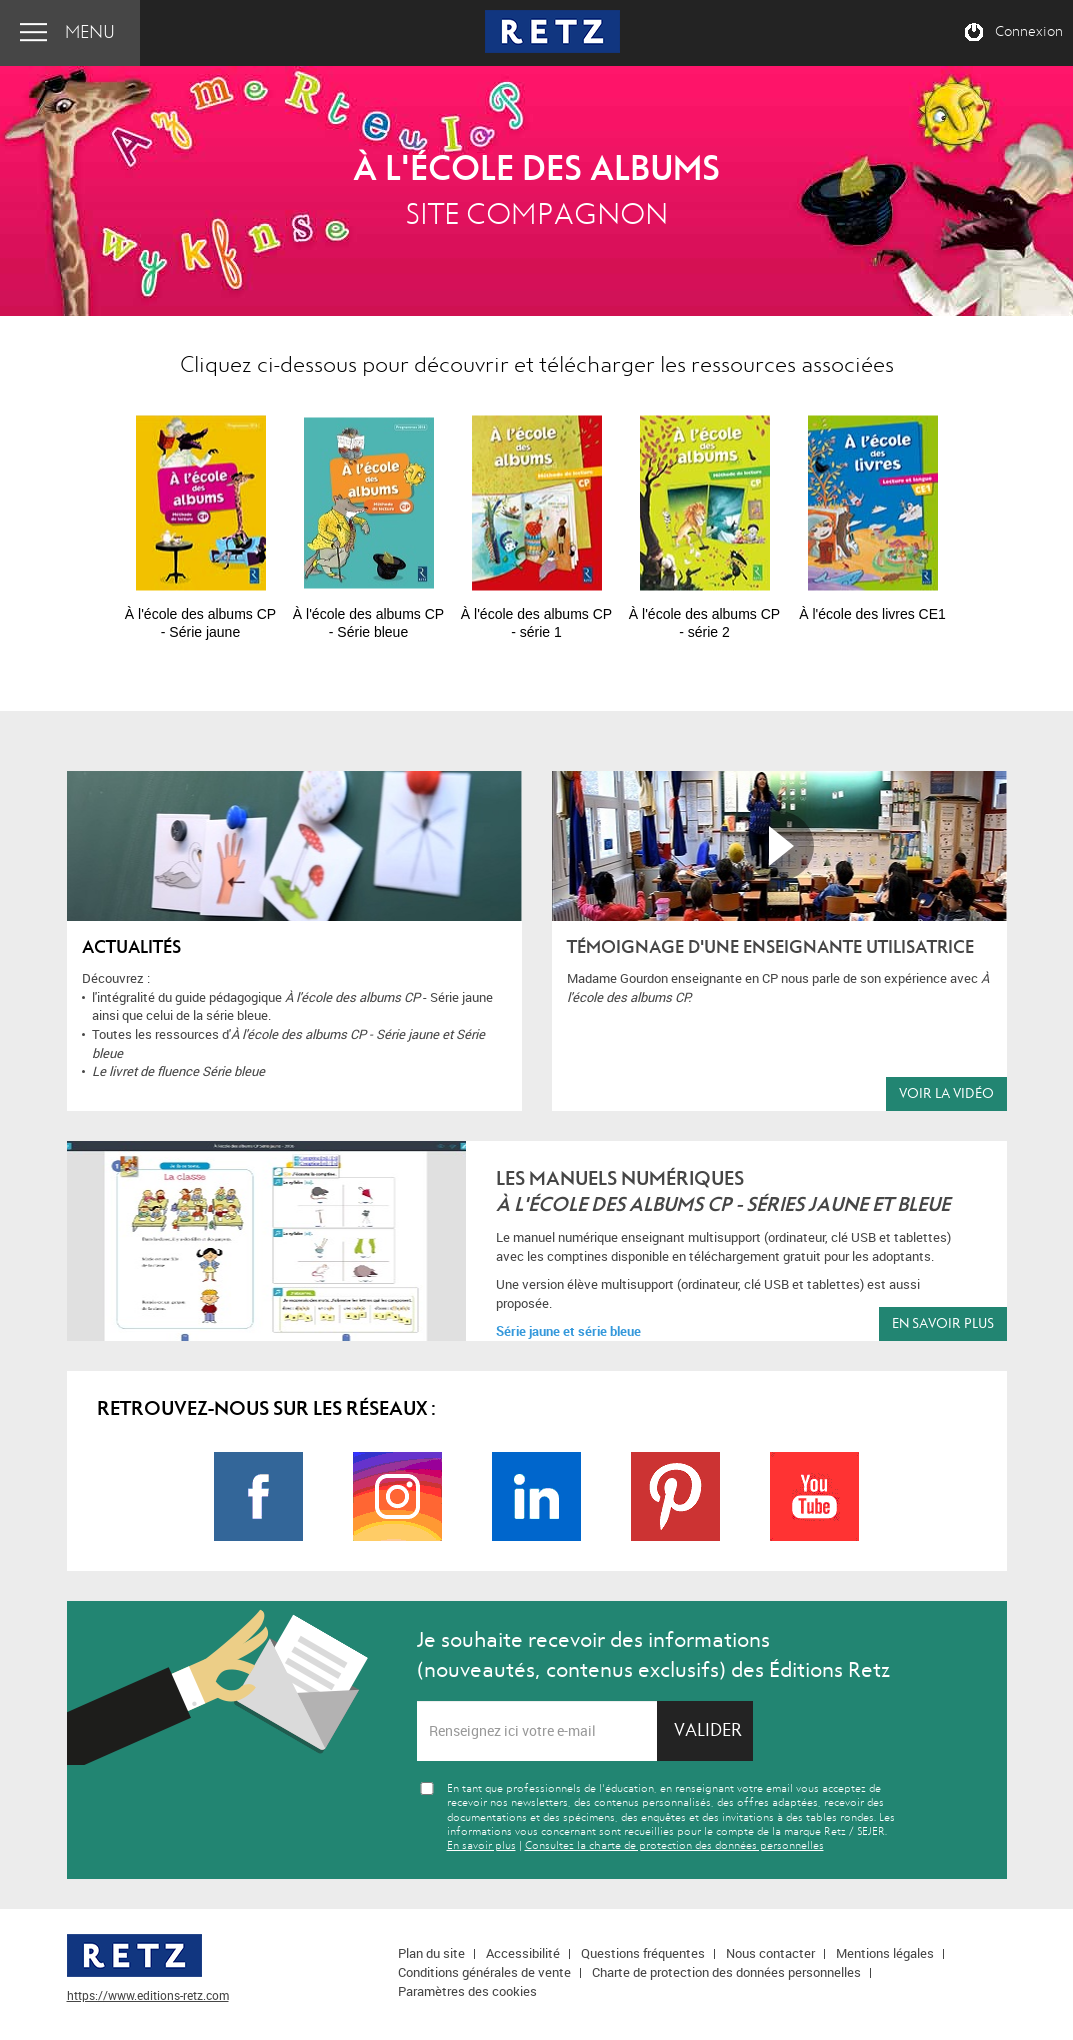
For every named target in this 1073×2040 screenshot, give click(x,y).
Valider (708, 1730)
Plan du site (431, 1953)
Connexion (1029, 32)
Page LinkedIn (536, 1496)
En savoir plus (943, 1323)
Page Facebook (258, 1496)
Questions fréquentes (643, 1953)
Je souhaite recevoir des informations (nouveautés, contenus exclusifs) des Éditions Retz (653, 1655)
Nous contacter (770, 1953)
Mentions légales (885, 1953)
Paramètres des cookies (467, 1991)
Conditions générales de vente (484, 1972)
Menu (90, 32)
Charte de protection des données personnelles (726, 1972)
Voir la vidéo (946, 1093)
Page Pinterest (675, 1496)
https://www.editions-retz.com (148, 1995)
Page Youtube (814, 1496)
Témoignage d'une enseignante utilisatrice (770, 947)
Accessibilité (523, 1953)
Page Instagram (397, 1496)
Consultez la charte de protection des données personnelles (674, 1845)
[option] (201, 518)
